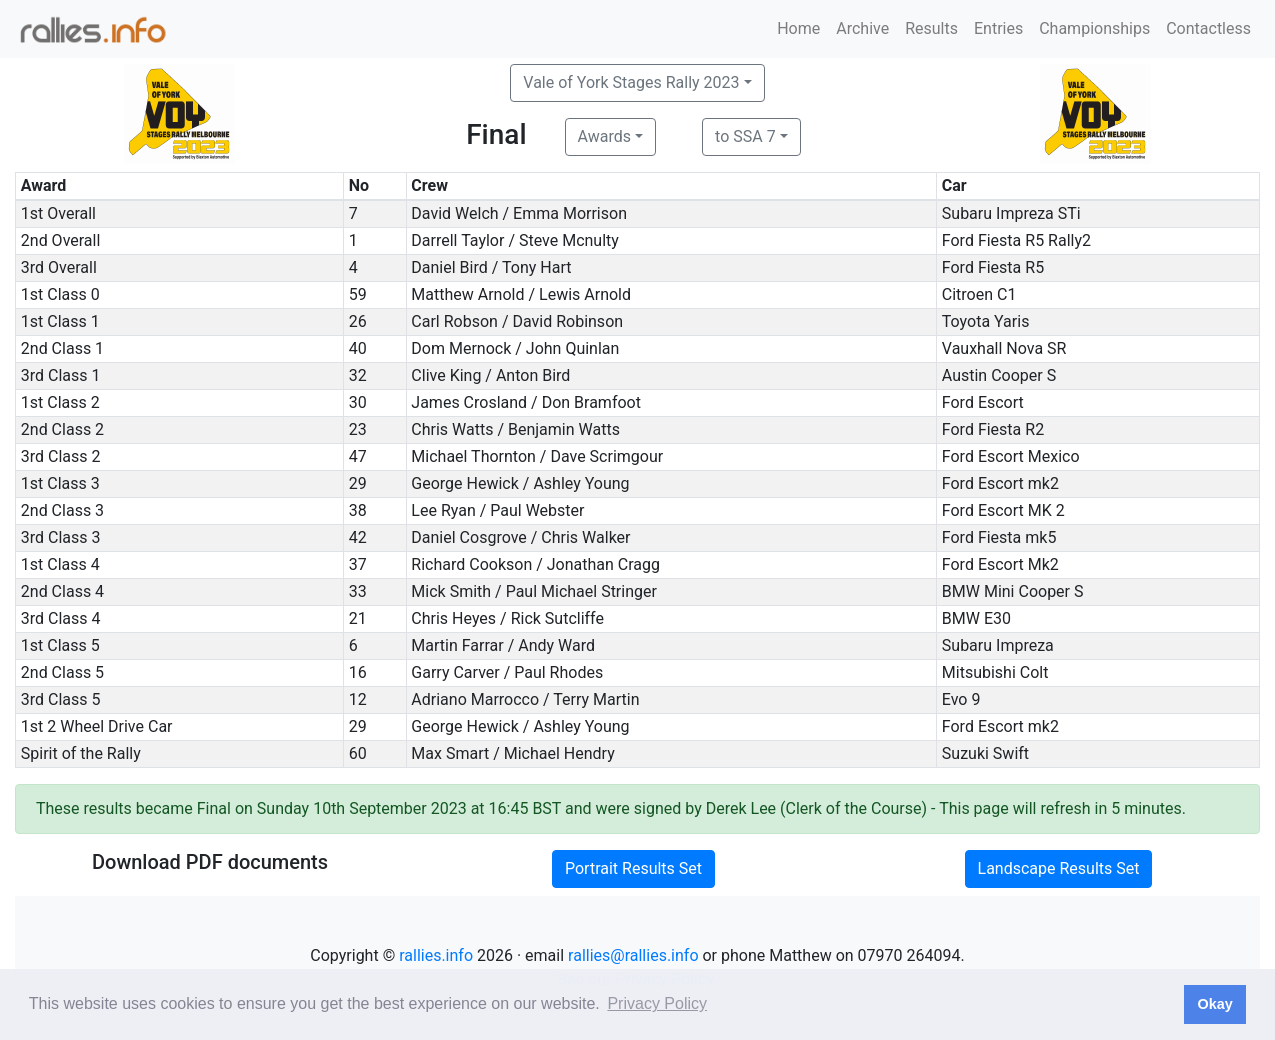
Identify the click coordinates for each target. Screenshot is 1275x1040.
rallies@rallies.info (633, 955)
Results (931, 28)
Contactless (1208, 28)
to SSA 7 (745, 136)
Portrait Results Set (633, 868)
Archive (862, 28)
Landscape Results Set (1059, 868)
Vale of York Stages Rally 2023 (631, 82)
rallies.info (436, 955)
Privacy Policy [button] (657, 1003)
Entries (998, 28)
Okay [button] (1214, 1004)
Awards (604, 136)
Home (798, 28)
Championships (1094, 28)
